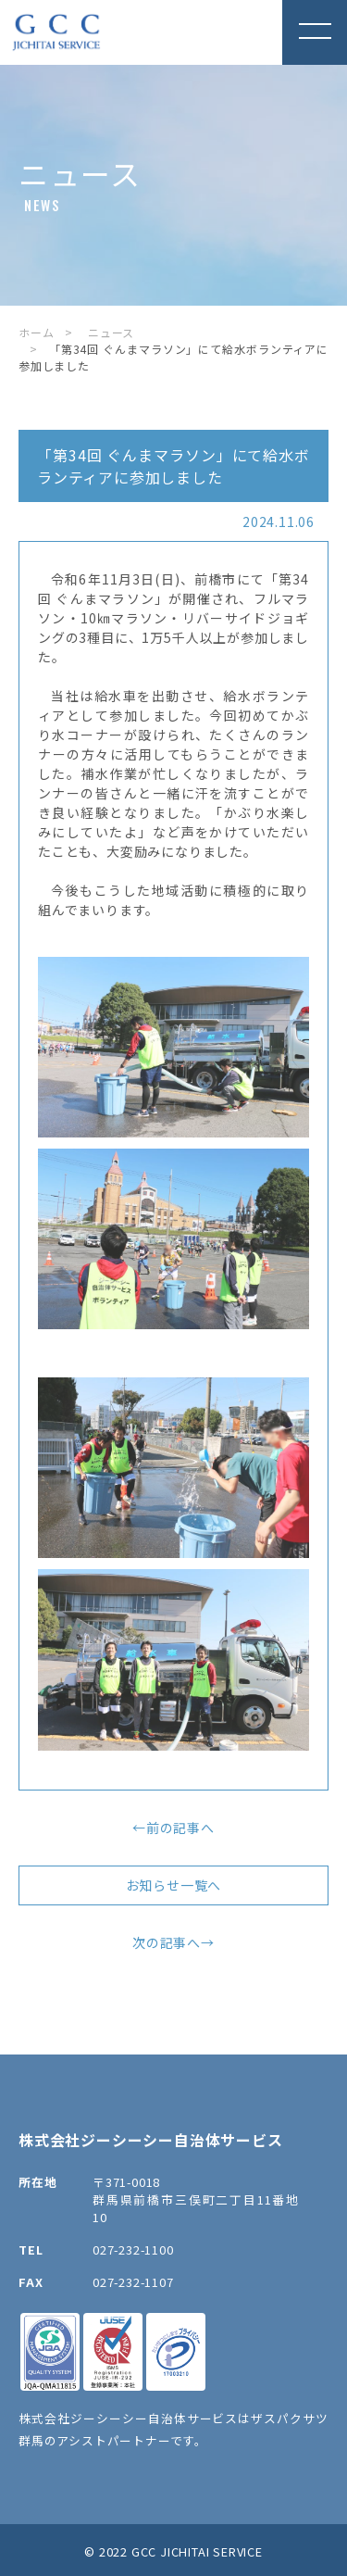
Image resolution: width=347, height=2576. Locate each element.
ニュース (111, 332)
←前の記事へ (173, 1827)
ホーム (36, 332)
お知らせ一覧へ (174, 1885)
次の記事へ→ (173, 1942)
